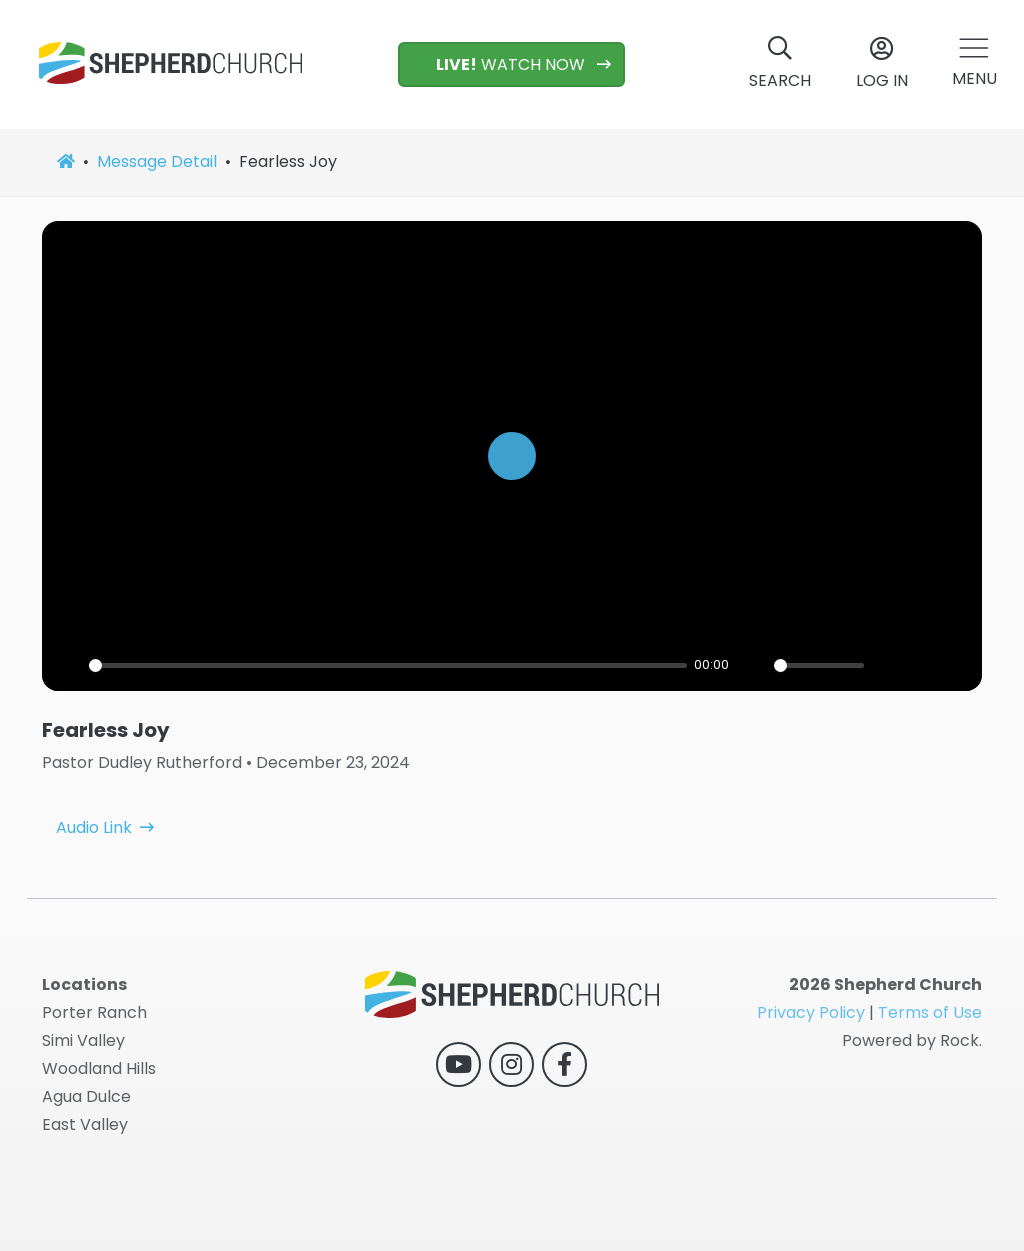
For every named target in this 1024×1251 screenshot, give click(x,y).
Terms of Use (930, 1012)
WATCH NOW (500, 64)
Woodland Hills (99, 1068)
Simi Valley (83, 1040)
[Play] (512, 456)
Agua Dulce (86, 1096)
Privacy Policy (811, 1012)
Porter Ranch (94, 1012)
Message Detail (157, 161)
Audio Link (94, 791)
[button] (974, 64)
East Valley (85, 1124)
